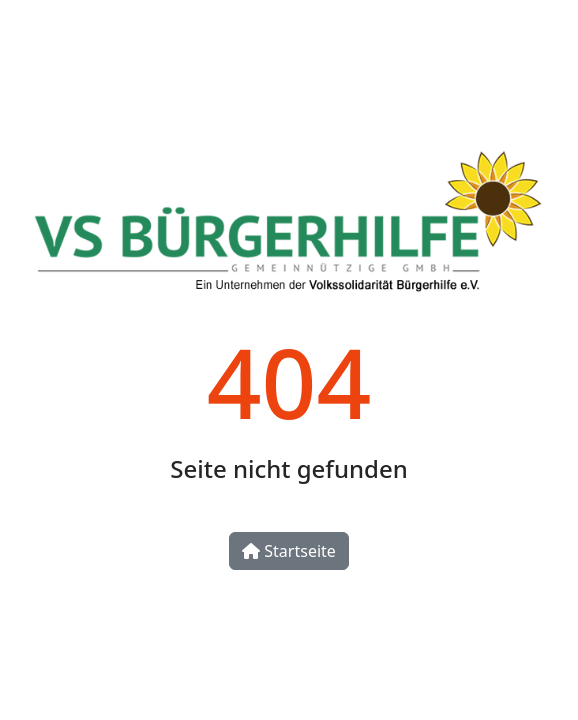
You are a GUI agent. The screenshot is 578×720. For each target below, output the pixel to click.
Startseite (289, 551)
